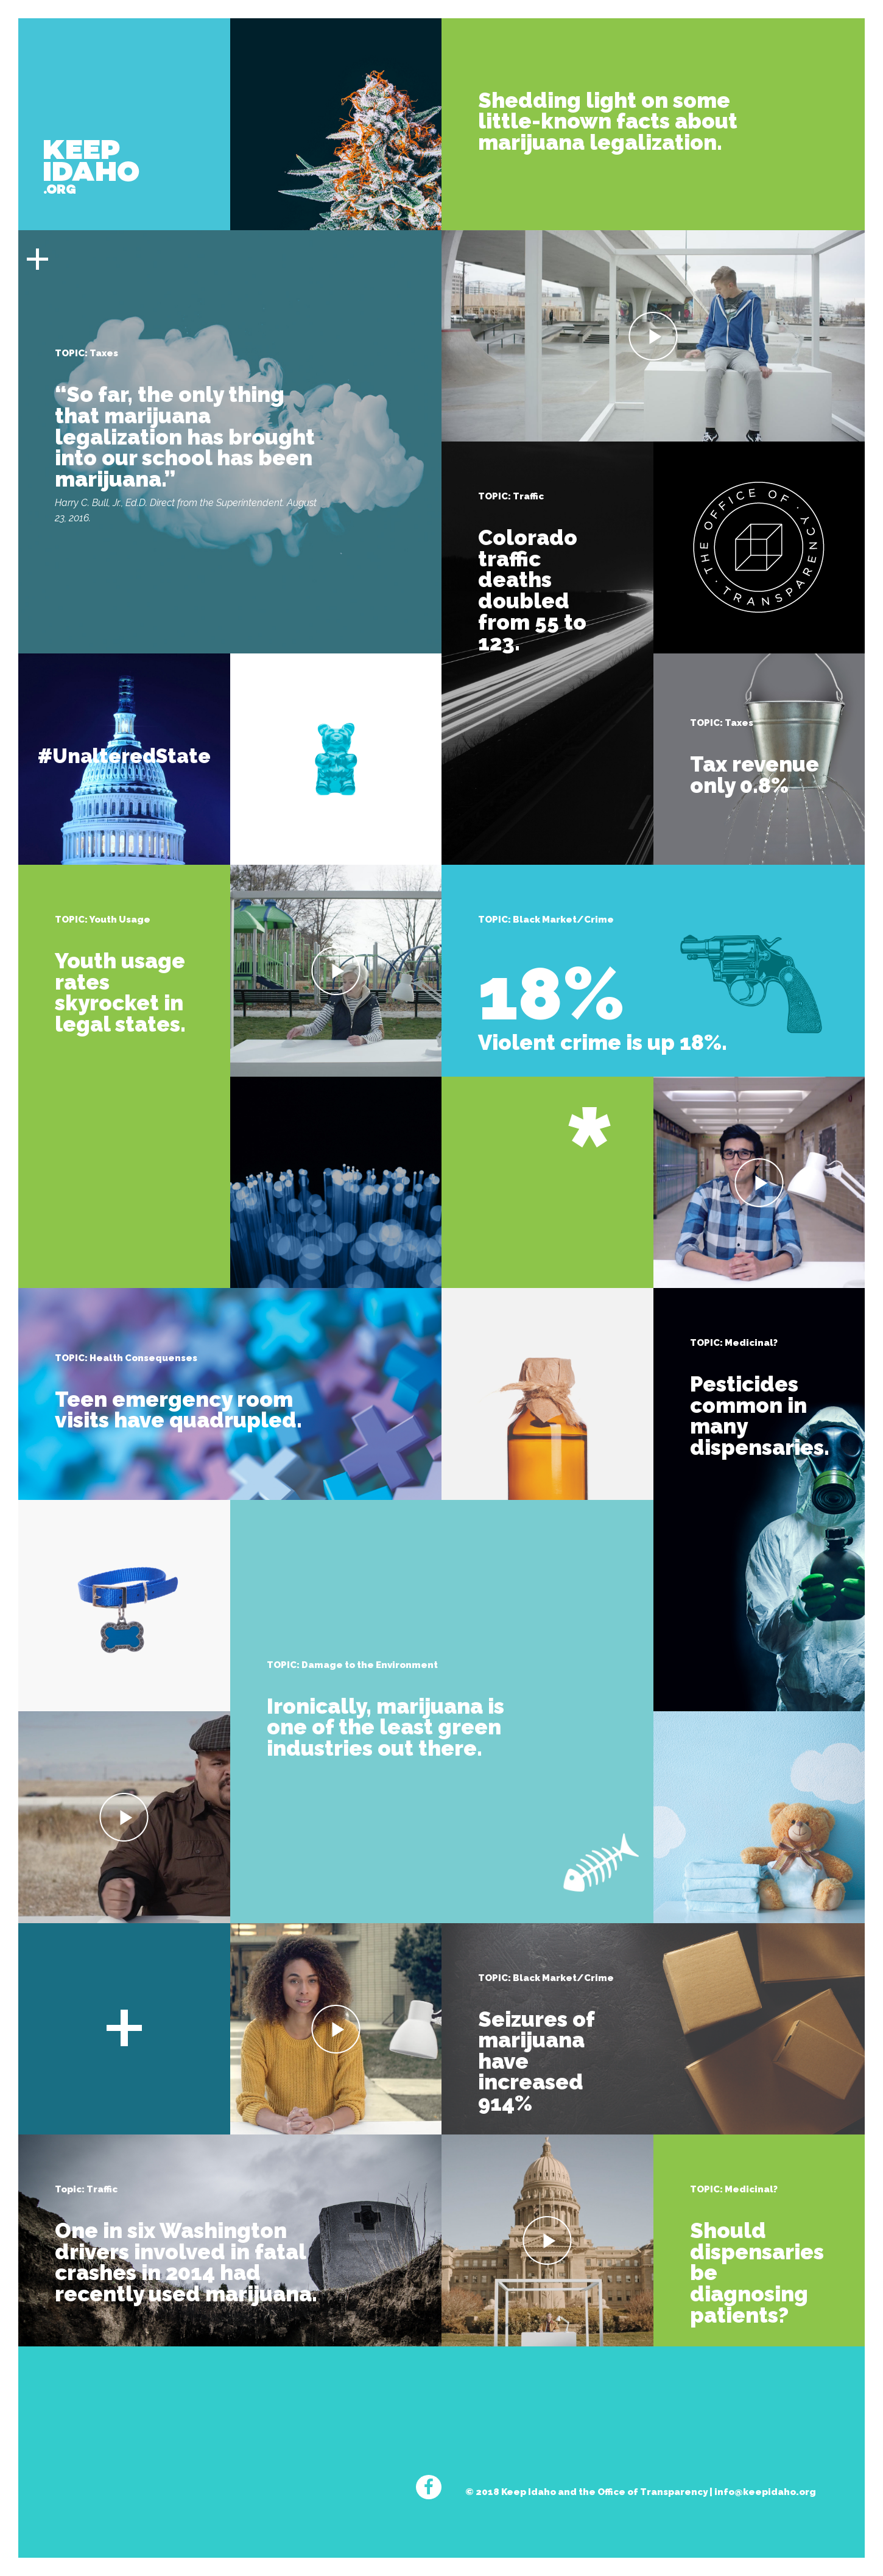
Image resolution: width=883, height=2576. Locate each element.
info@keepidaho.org (765, 2491)
